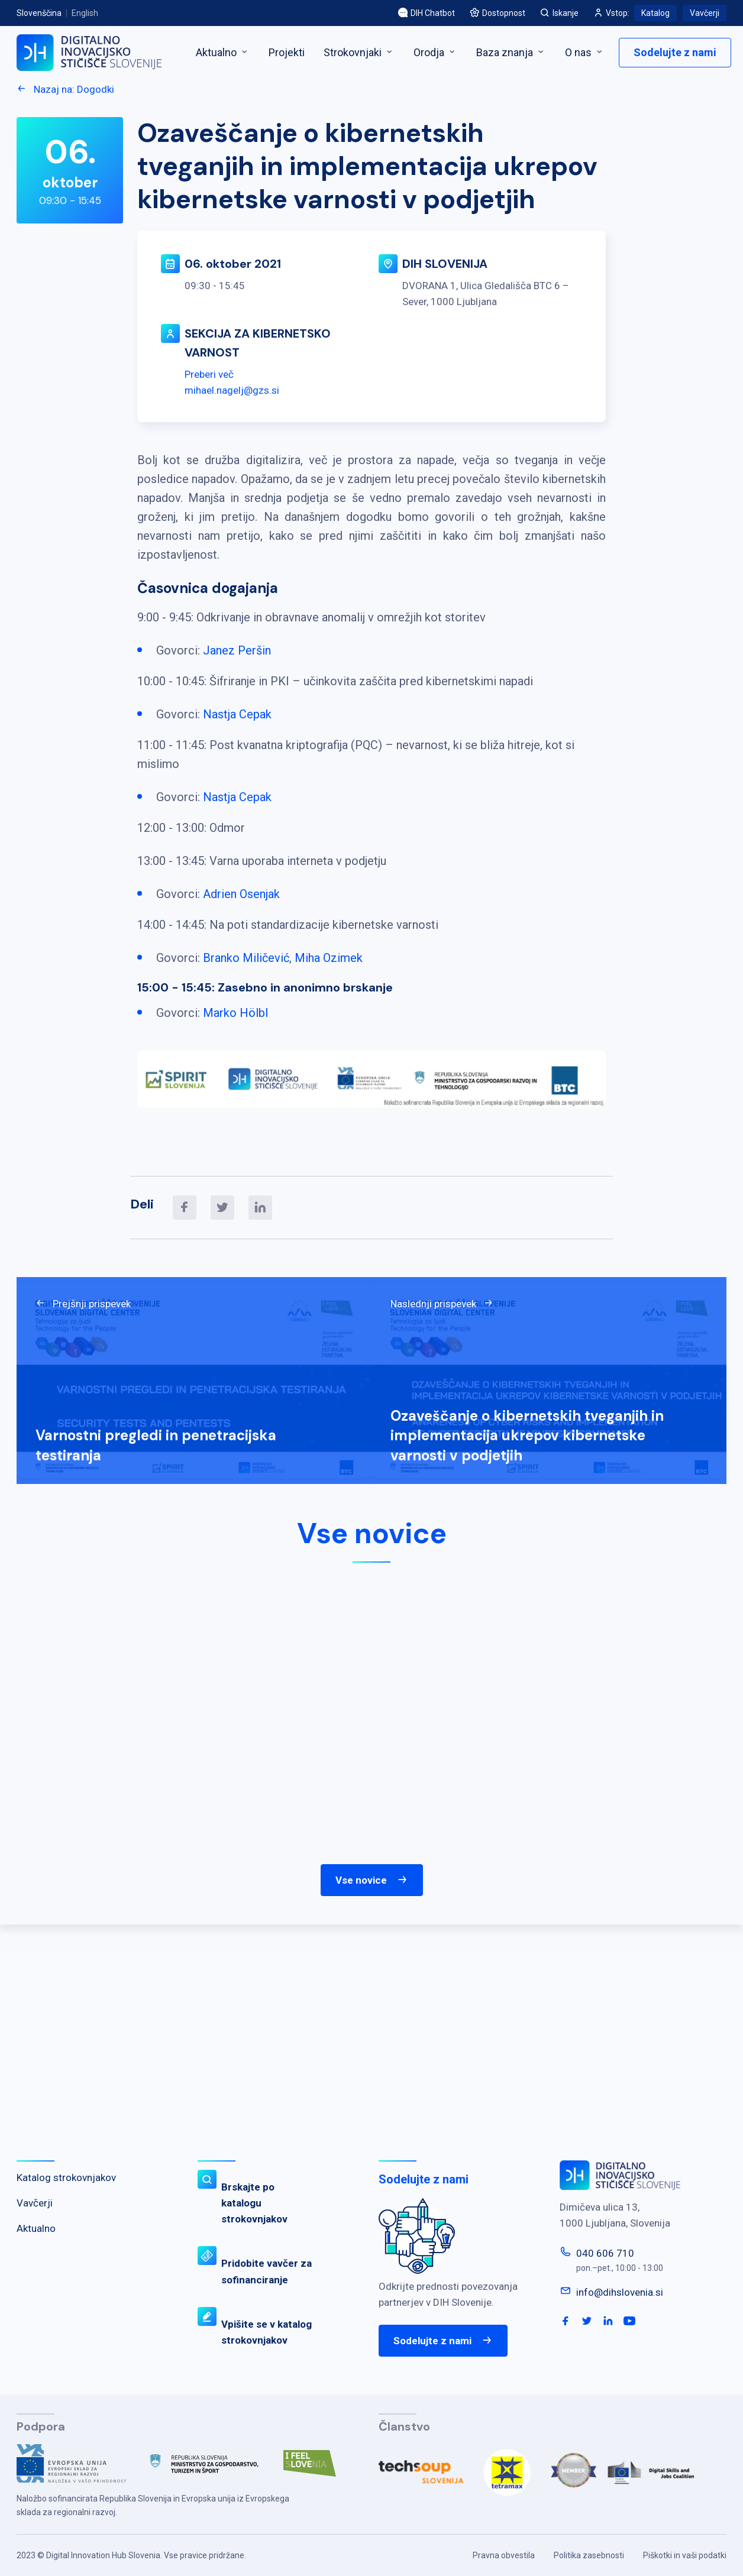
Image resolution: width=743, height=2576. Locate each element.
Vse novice (371, 1880)
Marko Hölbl (235, 1013)
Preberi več (209, 374)
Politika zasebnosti (589, 2555)
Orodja (435, 52)
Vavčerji (704, 13)
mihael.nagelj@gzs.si (232, 390)
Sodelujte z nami (675, 52)
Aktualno (223, 52)
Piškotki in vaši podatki (684, 2555)
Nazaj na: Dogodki (65, 89)
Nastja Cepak (237, 714)
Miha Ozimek (329, 958)
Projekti (287, 52)
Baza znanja (511, 52)
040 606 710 (605, 2253)
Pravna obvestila (504, 2555)
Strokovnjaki (359, 52)
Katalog (655, 13)
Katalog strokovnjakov (66, 2177)
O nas (585, 52)
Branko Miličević (246, 958)
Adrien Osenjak (241, 894)
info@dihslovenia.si (619, 2292)
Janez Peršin (237, 650)
